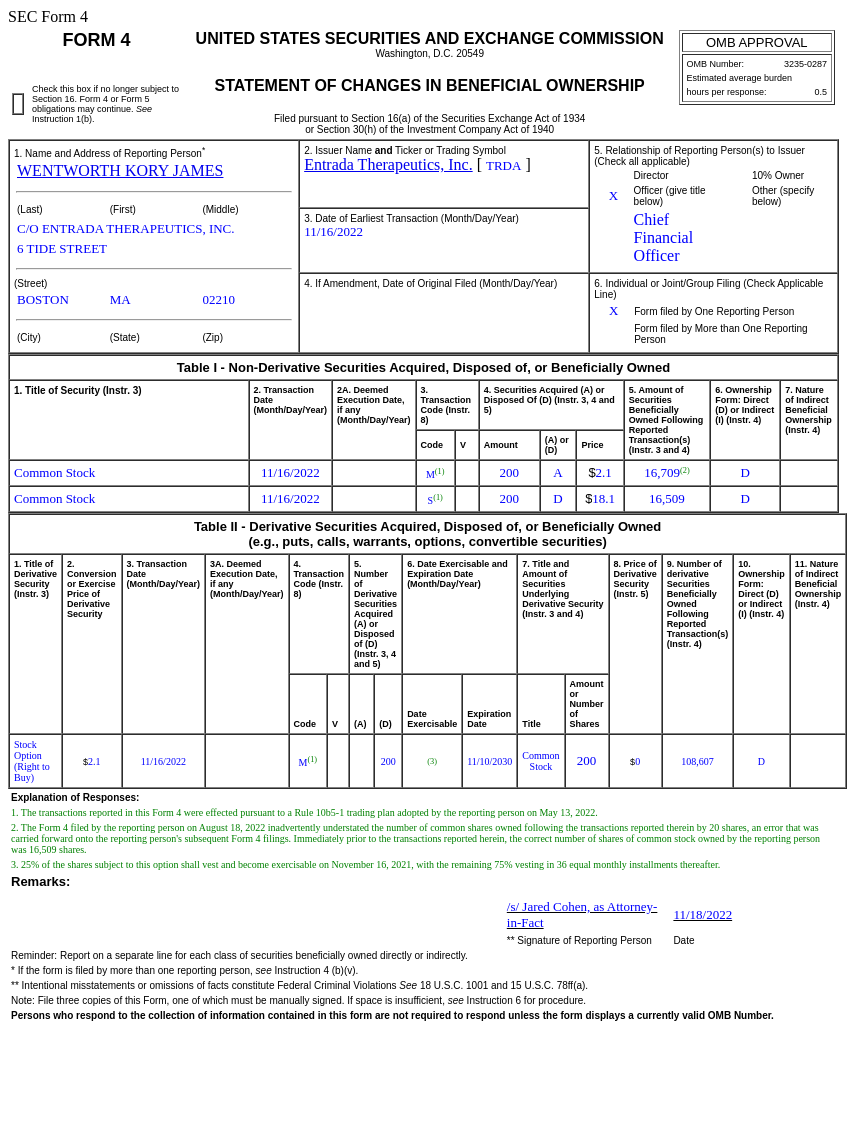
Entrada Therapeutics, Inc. (388, 164)
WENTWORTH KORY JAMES (120, 170)
